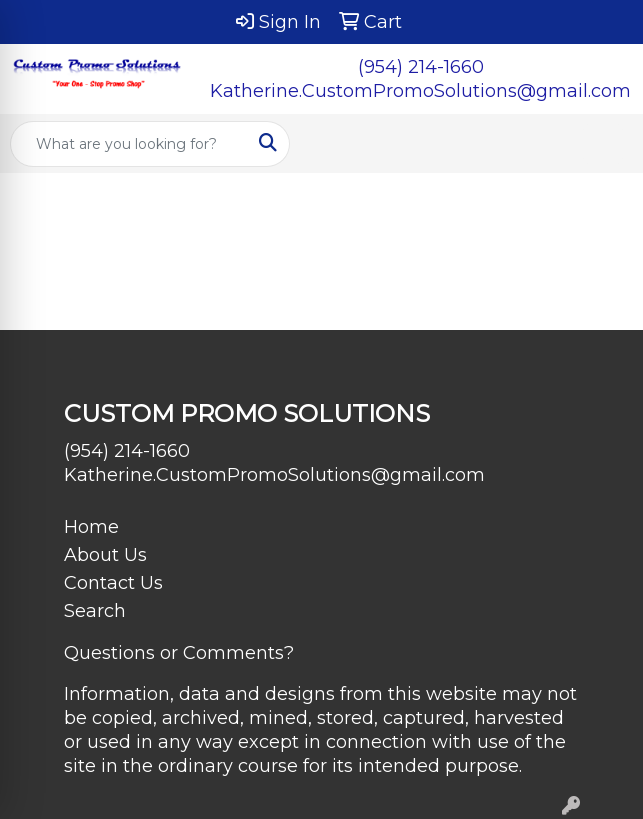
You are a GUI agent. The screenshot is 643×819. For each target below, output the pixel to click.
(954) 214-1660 (421, 67)
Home (91, 527)
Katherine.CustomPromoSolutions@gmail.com (420, 91)
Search (95, 611)
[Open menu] (603, 144)
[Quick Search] (129, 144)
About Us (105, 555)
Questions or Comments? (179, 653)
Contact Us (113, 583)
